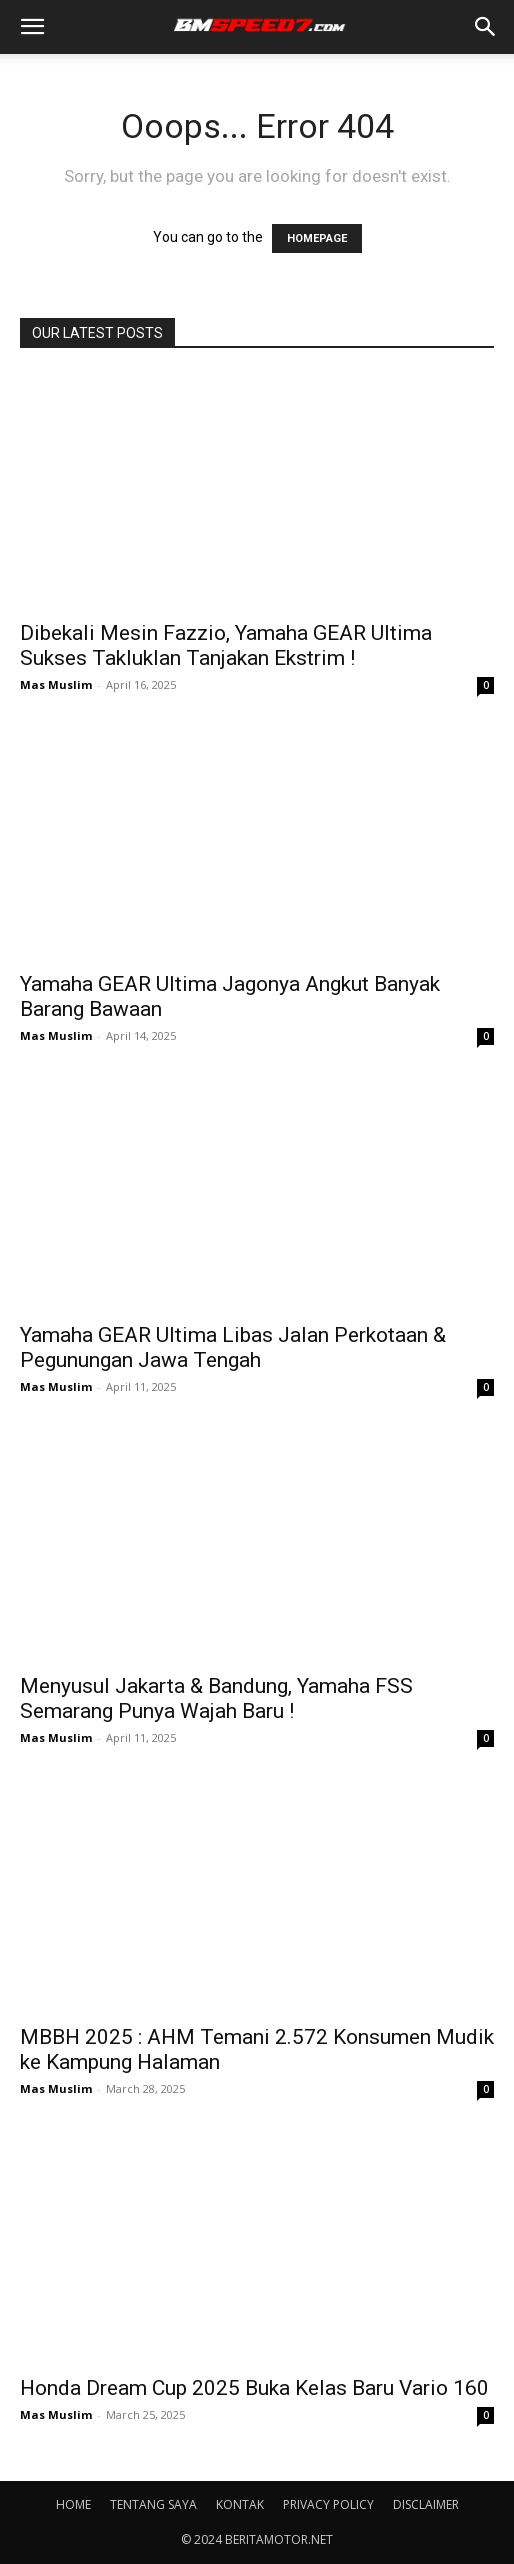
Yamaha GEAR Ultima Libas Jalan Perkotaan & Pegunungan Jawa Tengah (233, 1347)
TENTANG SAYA (153, 2504)
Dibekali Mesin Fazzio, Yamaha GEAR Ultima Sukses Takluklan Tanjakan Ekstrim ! (226, 645)
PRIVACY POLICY (328, 2504)
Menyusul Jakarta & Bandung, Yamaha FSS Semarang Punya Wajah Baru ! (216, 1698)
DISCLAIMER (426, 2504)
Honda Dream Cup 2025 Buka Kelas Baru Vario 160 (254, 2388)
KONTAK (240, 2504)
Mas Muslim (56, 684)
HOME (73, 2504)
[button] (32, 27)
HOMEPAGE (317, 238)
